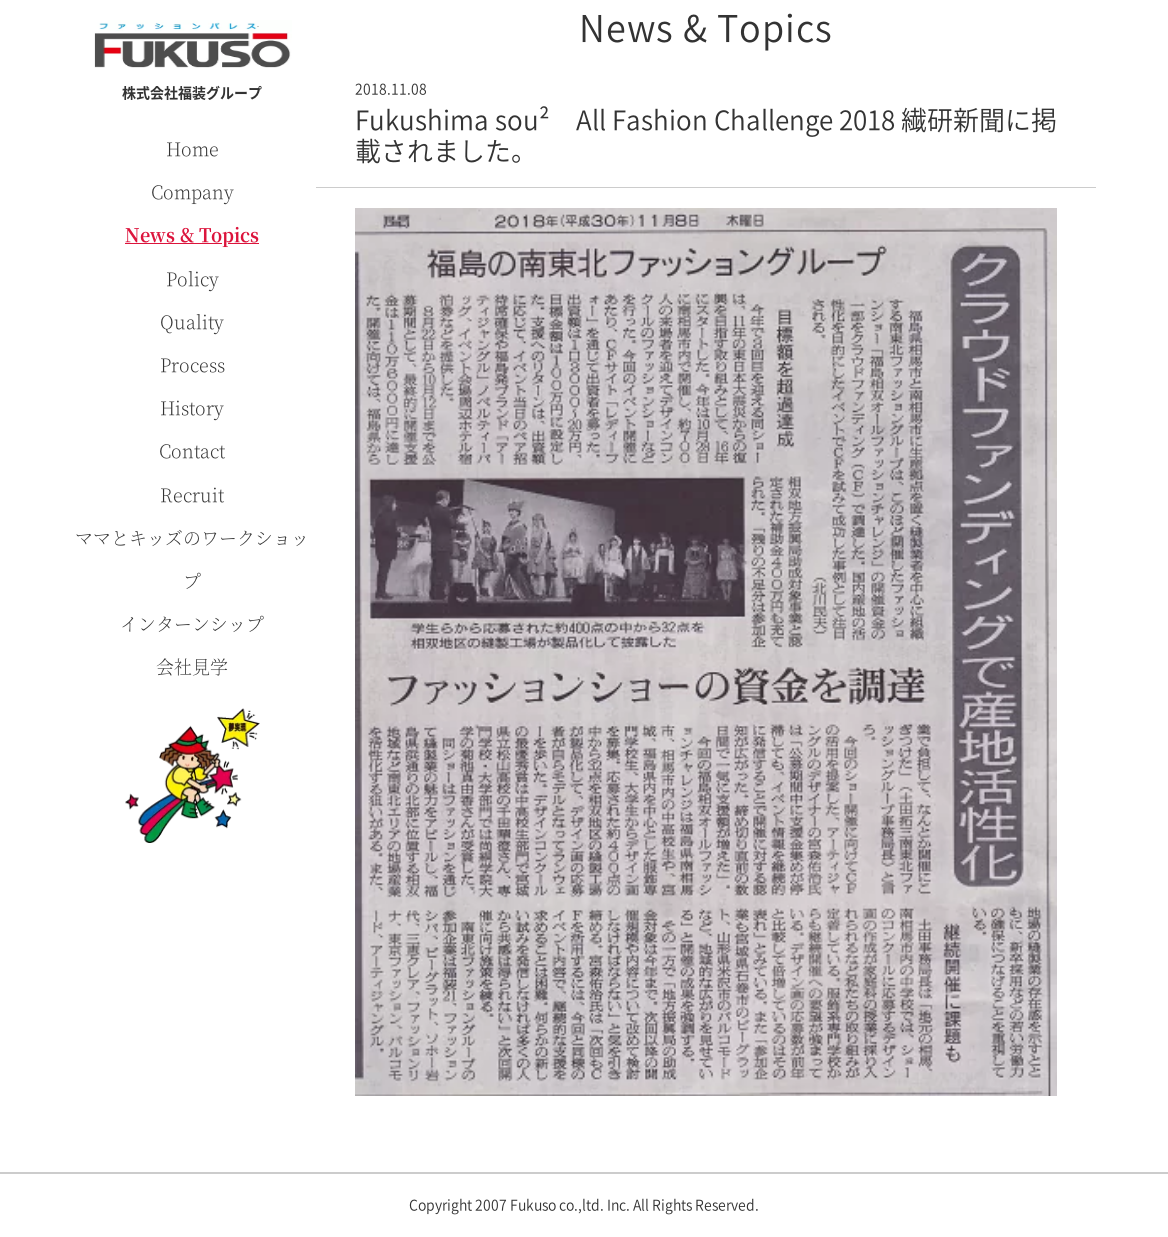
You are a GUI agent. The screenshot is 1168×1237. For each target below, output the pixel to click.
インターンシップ (192, 623)
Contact (192, 450)
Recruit (192, 494)
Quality (192, 321)
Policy (192, 278)
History (192, 407)
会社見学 (192, 666)
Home (192, 148)
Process (192, 364)
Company (192, 191)
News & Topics (192, 234)
